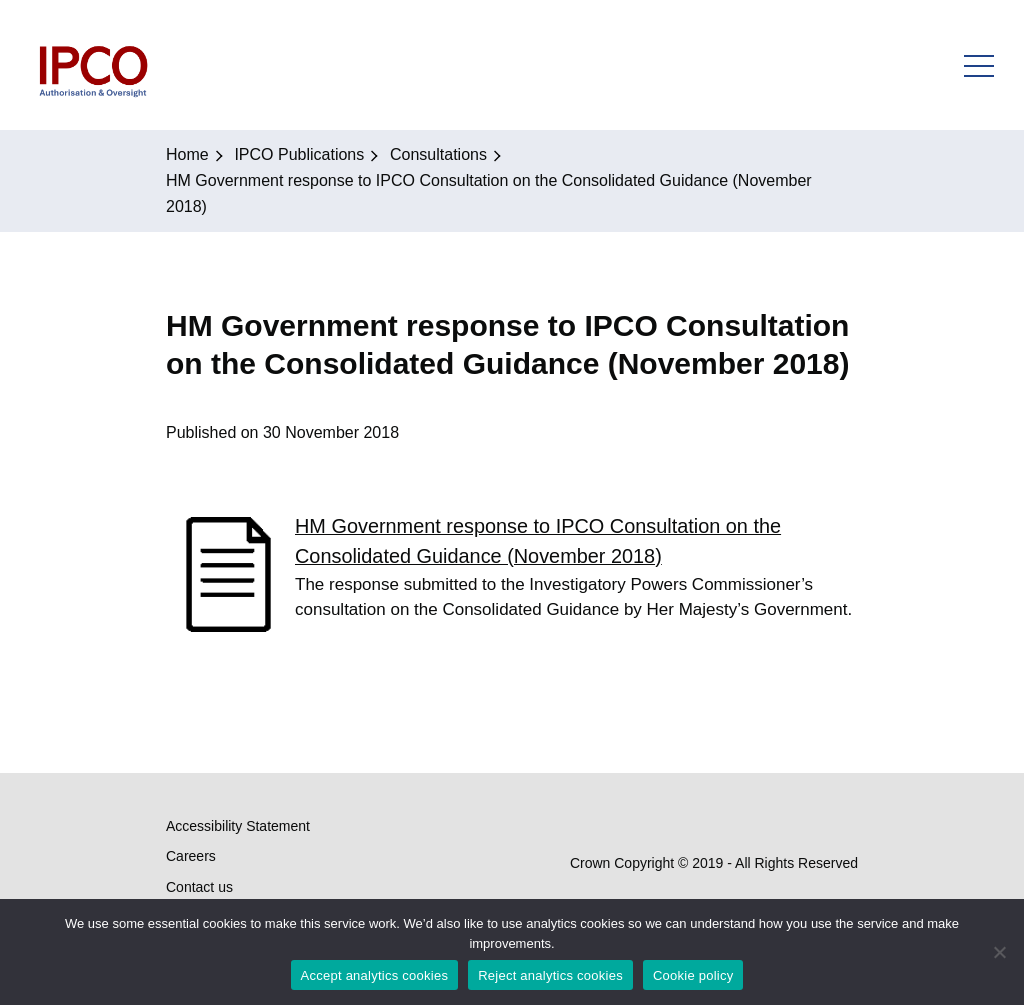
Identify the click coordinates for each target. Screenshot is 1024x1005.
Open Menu (979, 65)
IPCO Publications (299, 154)
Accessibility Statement (238, 826)
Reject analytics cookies (550, 975)
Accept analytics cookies (375, 975)
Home (187, 154)
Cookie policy (693, 975)
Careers (191, 856)
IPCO (92, 65)
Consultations (438, 154)
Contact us (199, 887)
